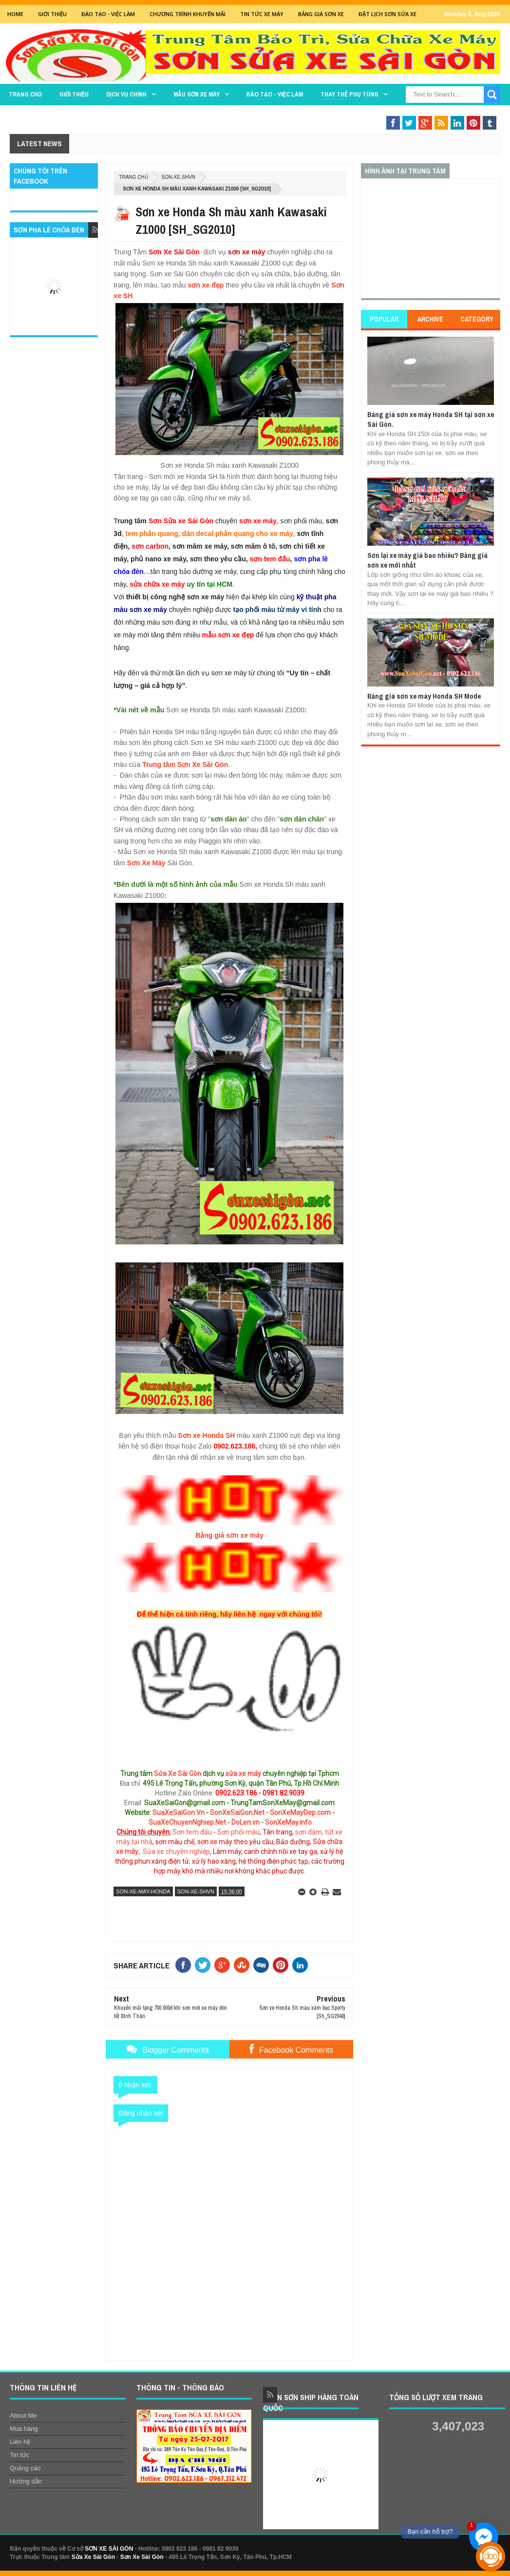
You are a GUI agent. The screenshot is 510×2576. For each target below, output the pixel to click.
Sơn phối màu (238, 1832)
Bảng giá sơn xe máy (229, 1535)
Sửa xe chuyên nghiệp (176, 1851)
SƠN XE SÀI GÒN (109, 2548)
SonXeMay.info (288, 1822)
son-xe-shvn (178, 177)
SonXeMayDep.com (300, 1812)
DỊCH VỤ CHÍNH (126, 94)
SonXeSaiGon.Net (237, 1812)
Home (15, 14)
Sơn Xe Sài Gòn (142, 2557)
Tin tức (19, 2455)
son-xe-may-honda (143, 1891)
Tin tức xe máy (261, 14)
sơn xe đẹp (206, 285)
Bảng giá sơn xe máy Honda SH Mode (424, 696)
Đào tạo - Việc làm (274, 94)
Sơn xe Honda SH (206, 1435)
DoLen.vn (245, 1822)
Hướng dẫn (26, 2481)
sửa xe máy (243, 1773)
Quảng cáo (25, 2468)
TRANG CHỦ (25, 94)
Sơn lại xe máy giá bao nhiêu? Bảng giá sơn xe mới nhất (427, 560)
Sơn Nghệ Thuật (430, 113)
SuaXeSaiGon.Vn (178, 1812)
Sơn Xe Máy (146, 863)
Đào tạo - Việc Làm (108, 14)
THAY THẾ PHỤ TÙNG (349, 94)
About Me (23, 2415)
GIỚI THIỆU (52, 14)
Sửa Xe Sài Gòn (177, 1773)
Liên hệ (20, 2441)
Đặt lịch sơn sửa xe (387, 14)
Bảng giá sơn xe (321, 14)
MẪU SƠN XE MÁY (196, 94)
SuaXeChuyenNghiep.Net (187, 1822)
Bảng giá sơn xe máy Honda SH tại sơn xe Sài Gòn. (430, 419)
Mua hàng (24, 2428)
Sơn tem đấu (192, 1832)
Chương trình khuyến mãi (188, 14)
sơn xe (207, 1842)
